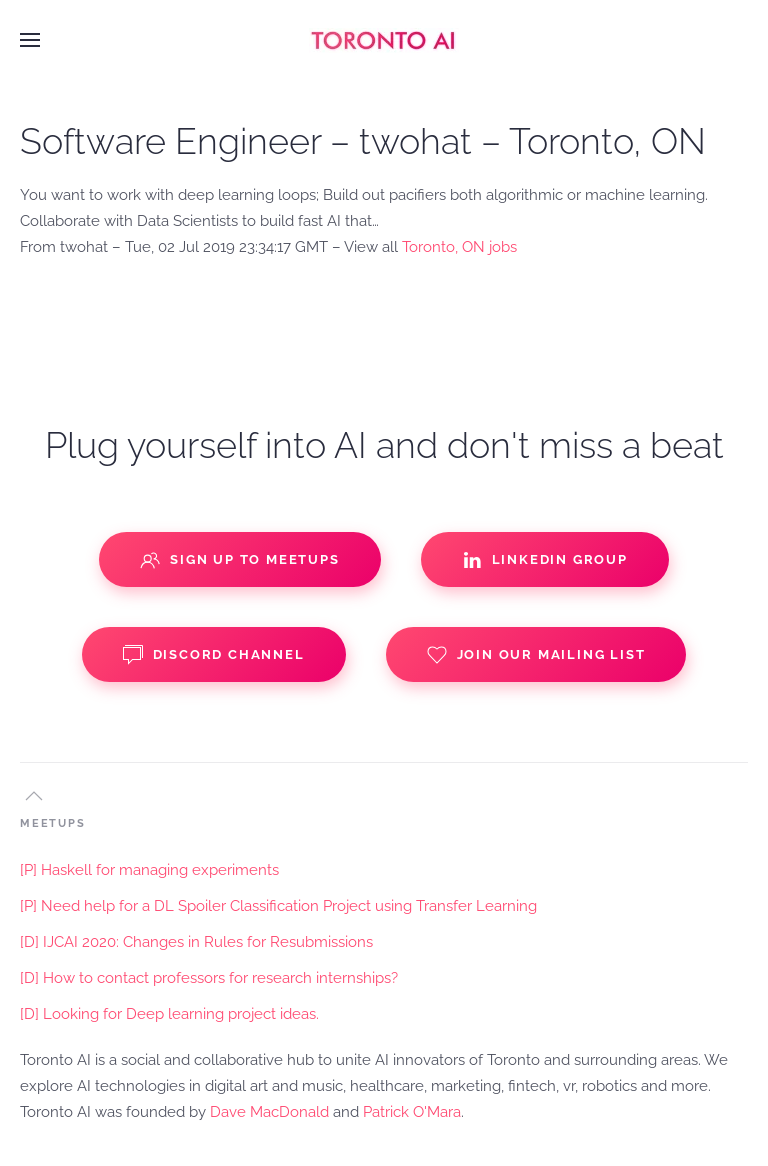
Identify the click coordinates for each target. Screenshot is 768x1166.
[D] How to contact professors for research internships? (209, 978)
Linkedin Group (545, 560)
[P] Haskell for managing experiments (149, 870)
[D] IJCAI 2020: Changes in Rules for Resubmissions (196, 942)
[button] (30, 40)
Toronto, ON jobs (459, 247)
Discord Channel (214, 655)
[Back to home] (384, 40)
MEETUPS (53, 823)
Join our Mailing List (536, 655)
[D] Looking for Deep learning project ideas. (169, 1014)
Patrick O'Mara (412, 1112)
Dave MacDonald (269, 1112)
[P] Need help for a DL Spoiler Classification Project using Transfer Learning (278, 906)
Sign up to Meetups (239, 560)
